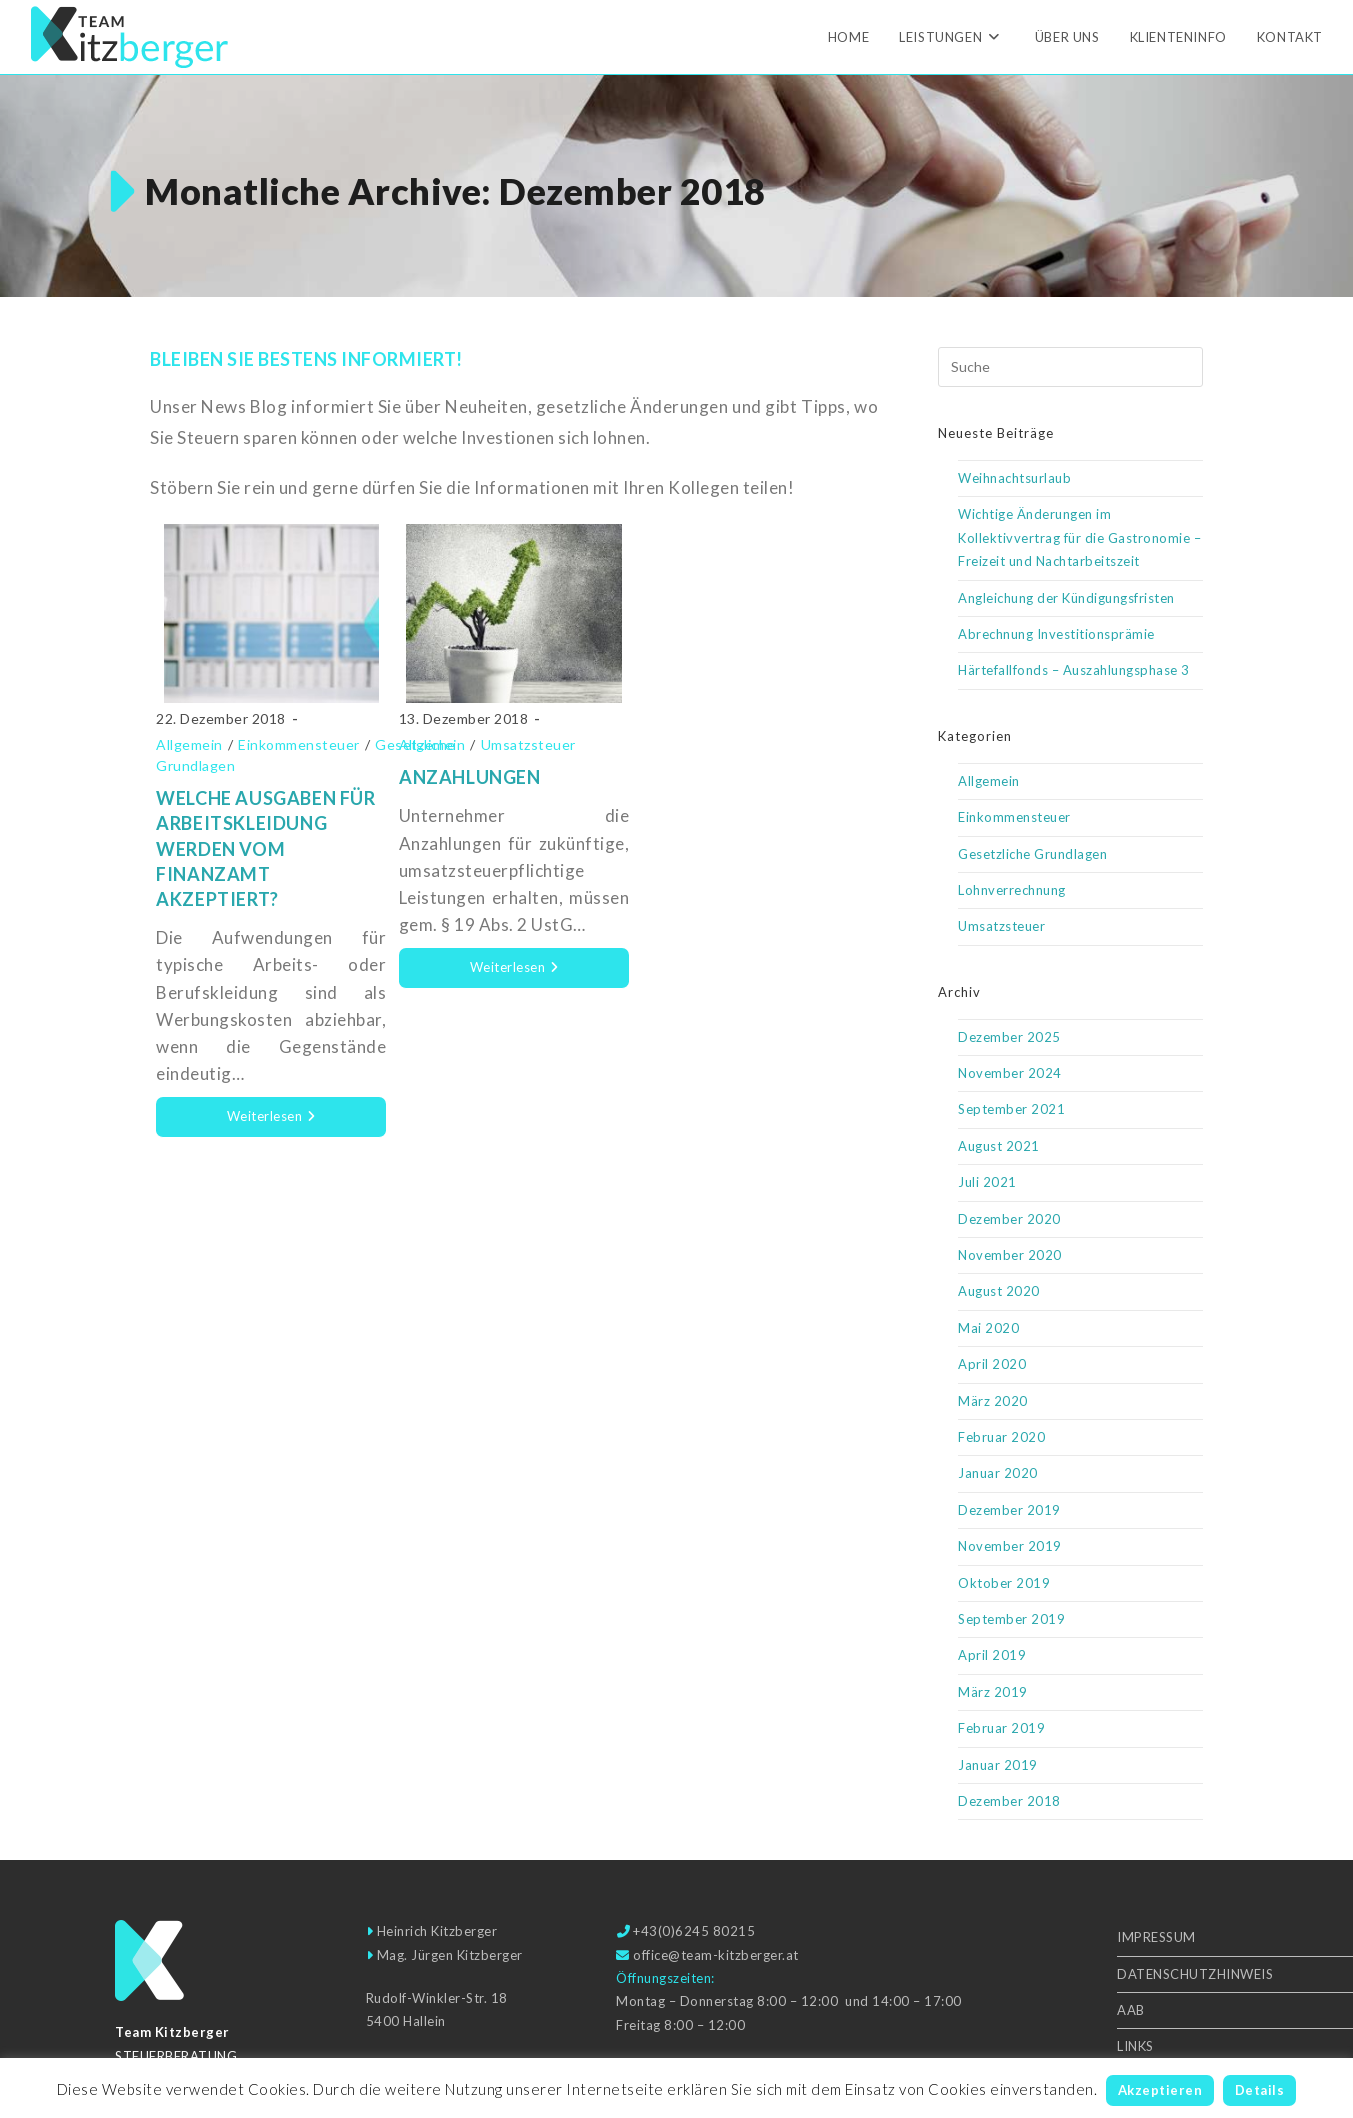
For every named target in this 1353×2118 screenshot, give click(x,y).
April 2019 (992, 1655)
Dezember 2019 (1009, 1510)
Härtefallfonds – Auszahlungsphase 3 (1074, 670)
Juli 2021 (987, 1182)
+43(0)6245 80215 (694, 1931)
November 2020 (1010, 1255)
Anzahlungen (470, 777)
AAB (1131, 2010)
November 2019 (1010, 1546)
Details (1260, 2090)
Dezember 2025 (1009, 1037)
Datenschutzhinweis (1195, 1974)
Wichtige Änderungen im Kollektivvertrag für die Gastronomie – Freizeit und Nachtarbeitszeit (1079, 537)
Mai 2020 (988, 1328)
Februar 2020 (1001, 1437)
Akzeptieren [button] (1160, 2090)
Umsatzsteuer (528, 744)
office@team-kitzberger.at (716, 1955)
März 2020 (993, 1401)
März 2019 (993, 1692)
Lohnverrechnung (1012, 890)
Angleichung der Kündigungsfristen (1066, 598)
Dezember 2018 (1009, 1801)
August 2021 (999, 1146)
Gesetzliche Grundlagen (1032, 854)
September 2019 (1011, 1619)
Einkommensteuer (299, 744)
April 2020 (992, 1364)
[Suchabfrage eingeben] (1070, 367)
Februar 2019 (1001, 1728)
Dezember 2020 (1009, 1219)
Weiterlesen (307, 1122)
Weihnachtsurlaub (1014, 478)
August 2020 (999, 1291)
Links (1135, 2046)
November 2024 (1010, 1073)
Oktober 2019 (1004, 1583)
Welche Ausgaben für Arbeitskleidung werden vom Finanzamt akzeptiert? (265, 848)
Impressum (1156, 1937)
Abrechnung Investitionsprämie (1056, 634)
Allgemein (189, 744)
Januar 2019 (998, 1765)
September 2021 (1011, 1109)
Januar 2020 (998, 1473)
